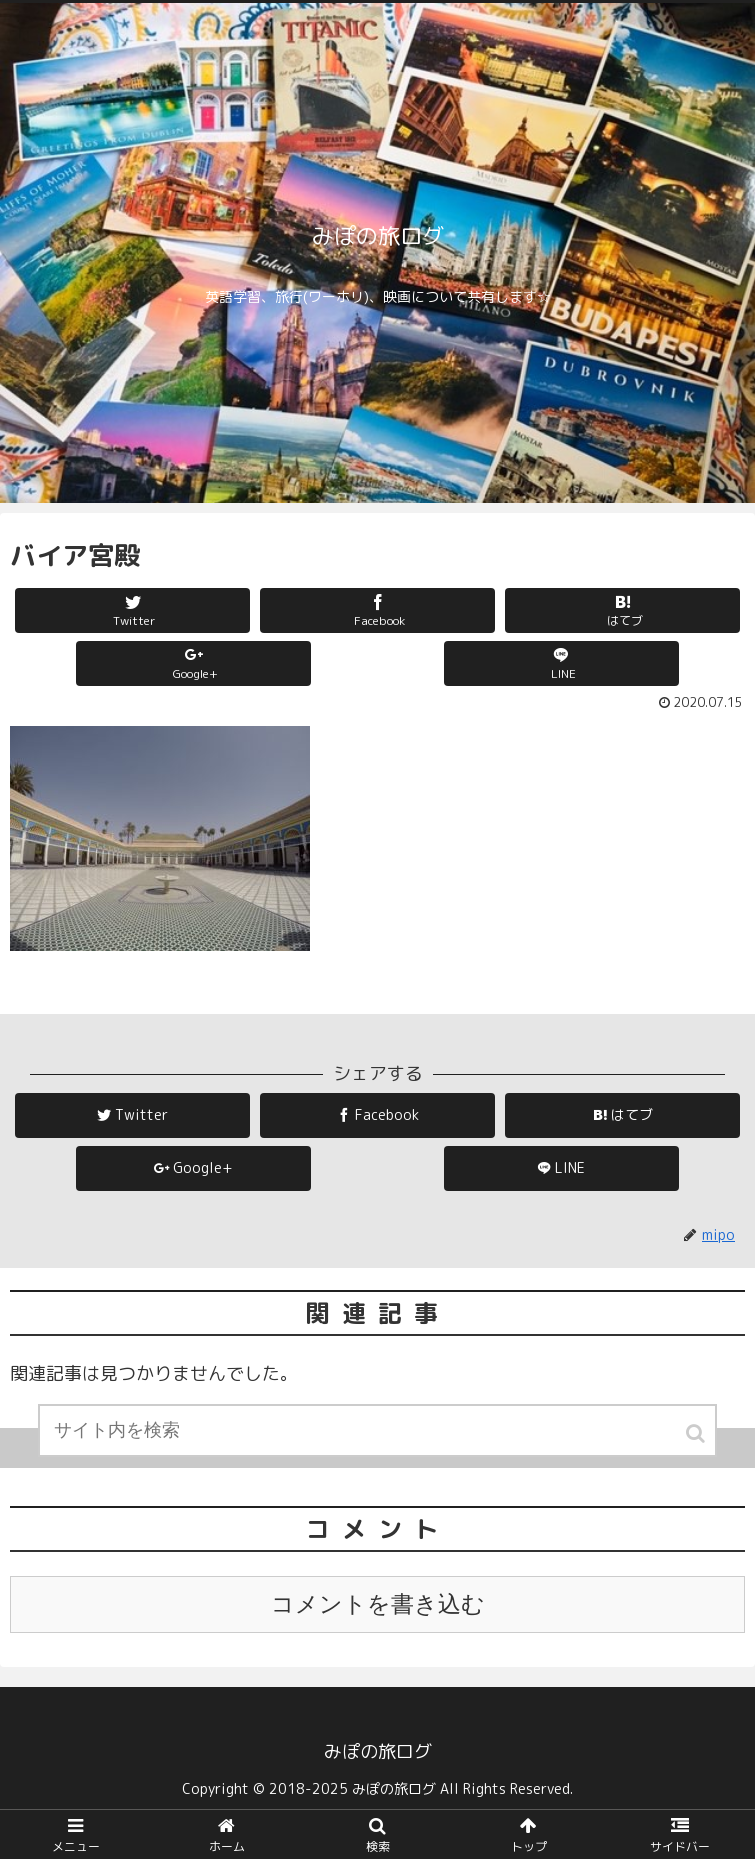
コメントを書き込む (378, 1604)
